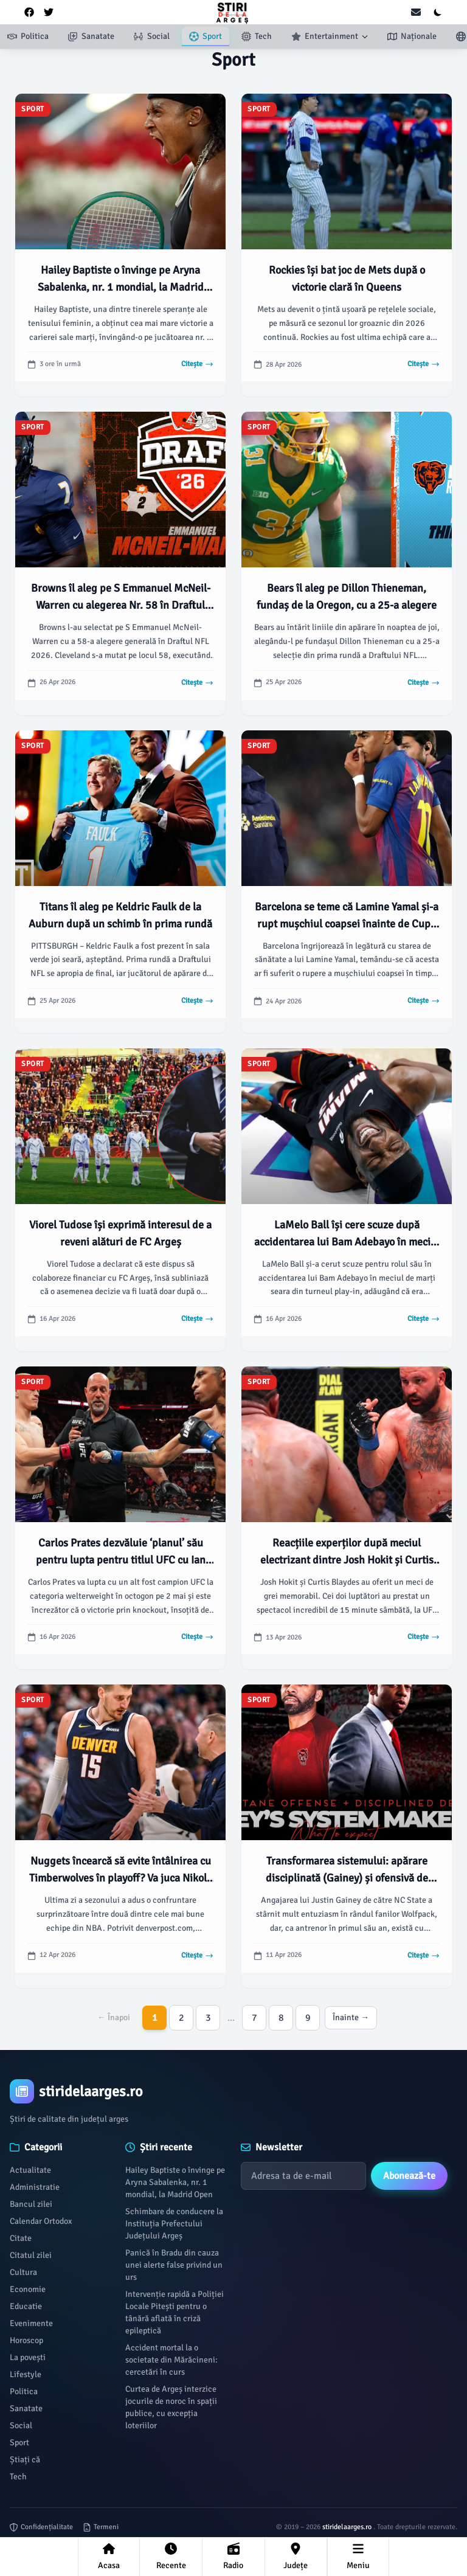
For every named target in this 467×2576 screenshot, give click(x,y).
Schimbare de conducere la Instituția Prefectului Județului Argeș (174, 2223)
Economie (28, 2289)
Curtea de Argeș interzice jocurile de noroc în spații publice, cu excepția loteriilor (171, 2407)
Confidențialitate (41, 2527)
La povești (28, 2357)
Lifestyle (25, 2374)
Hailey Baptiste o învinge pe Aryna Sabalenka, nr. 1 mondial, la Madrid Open (175, 2182)
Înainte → (351, 2017)
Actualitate (30, 2170)
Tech (18, 2476)
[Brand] (233, 2091)
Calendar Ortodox (41, 2221)
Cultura (23, 2272)
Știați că (25, 2459)
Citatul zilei (31, 2255)
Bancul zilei (31, 2204)
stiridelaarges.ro (347, 2527)
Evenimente (31, 2323)
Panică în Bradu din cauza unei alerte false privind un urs (174, 2265)
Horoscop (26, 2340)
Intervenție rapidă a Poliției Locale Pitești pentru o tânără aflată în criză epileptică (174, 2312)
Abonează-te (409, 2176)
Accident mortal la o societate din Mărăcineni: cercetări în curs (171, 2359)
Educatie (26, 2306)
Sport (19, 2442)
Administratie (35, 2187)
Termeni (101, 2527)
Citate (21, 2238)
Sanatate (26, 2408)
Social (21, 2425)
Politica (24, 2391)
